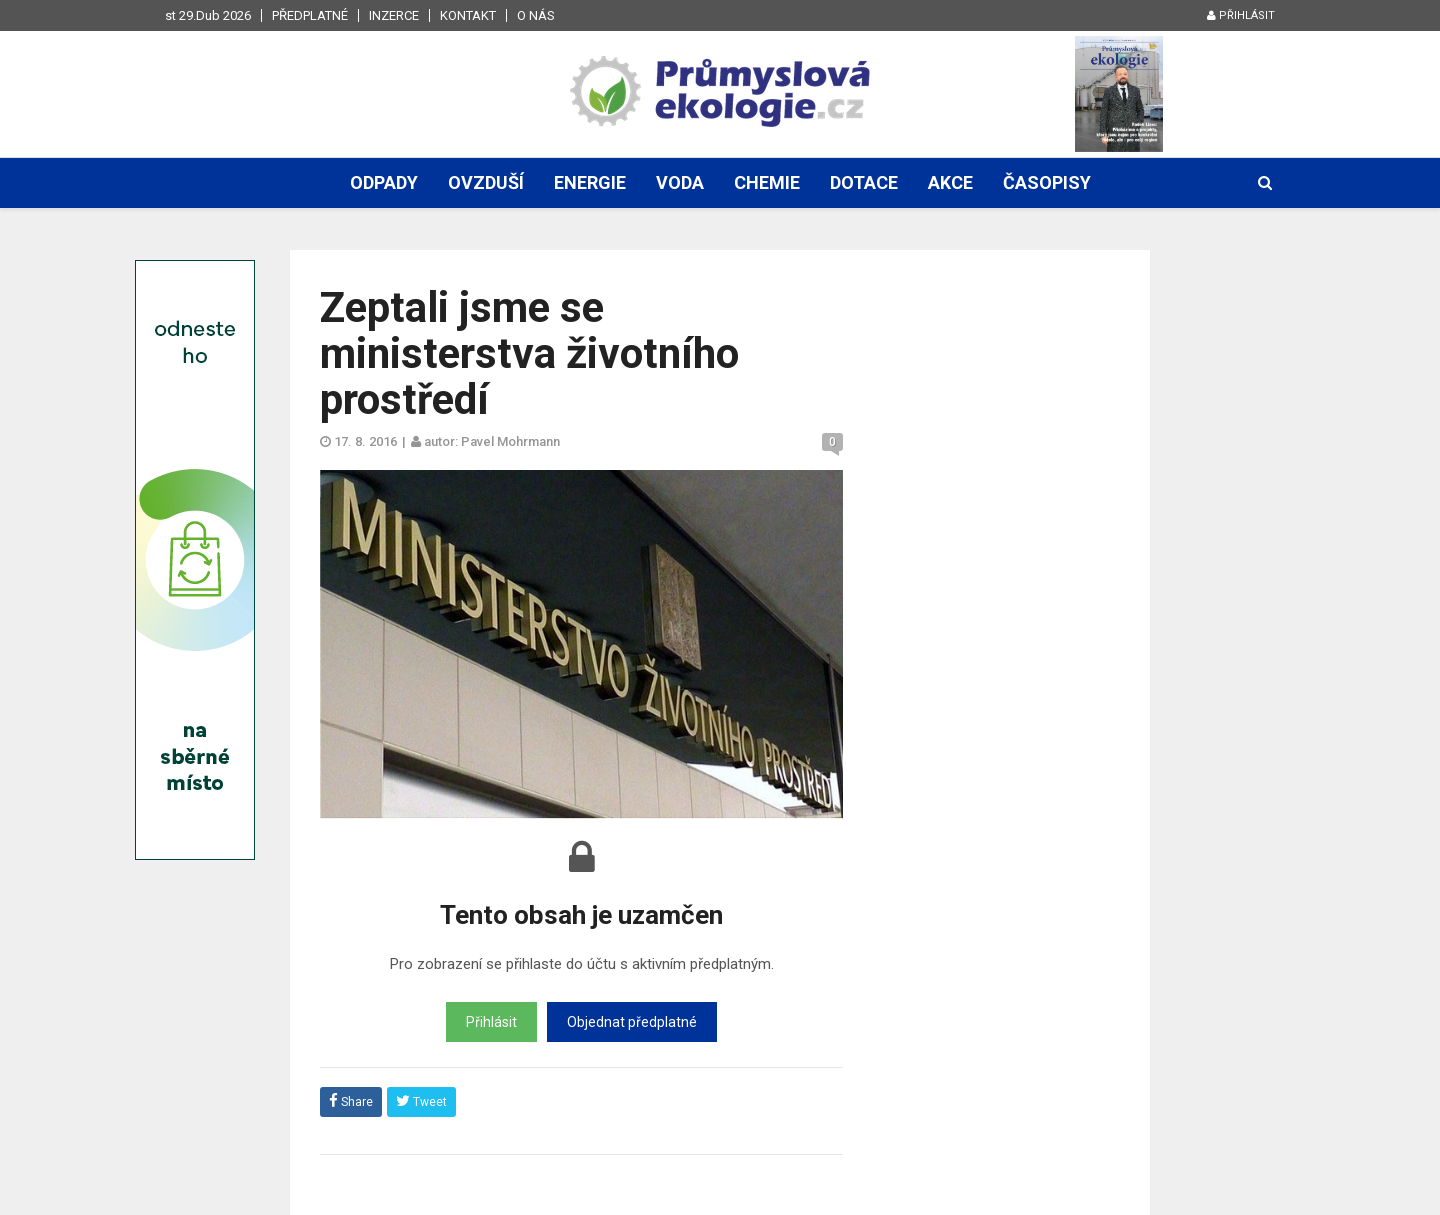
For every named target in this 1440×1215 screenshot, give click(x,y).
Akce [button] (950, 182)
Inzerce (394, 15)
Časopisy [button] (1047, 182)
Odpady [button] (384, 182)
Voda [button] (680, 182)
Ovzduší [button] (486, 182)
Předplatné (310, 15)
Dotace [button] (864, 182)
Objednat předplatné (632, 1022)
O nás (536, 15)
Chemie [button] (767, 182)
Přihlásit (1241, 15)
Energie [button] (590, 182)
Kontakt (468, 15)
